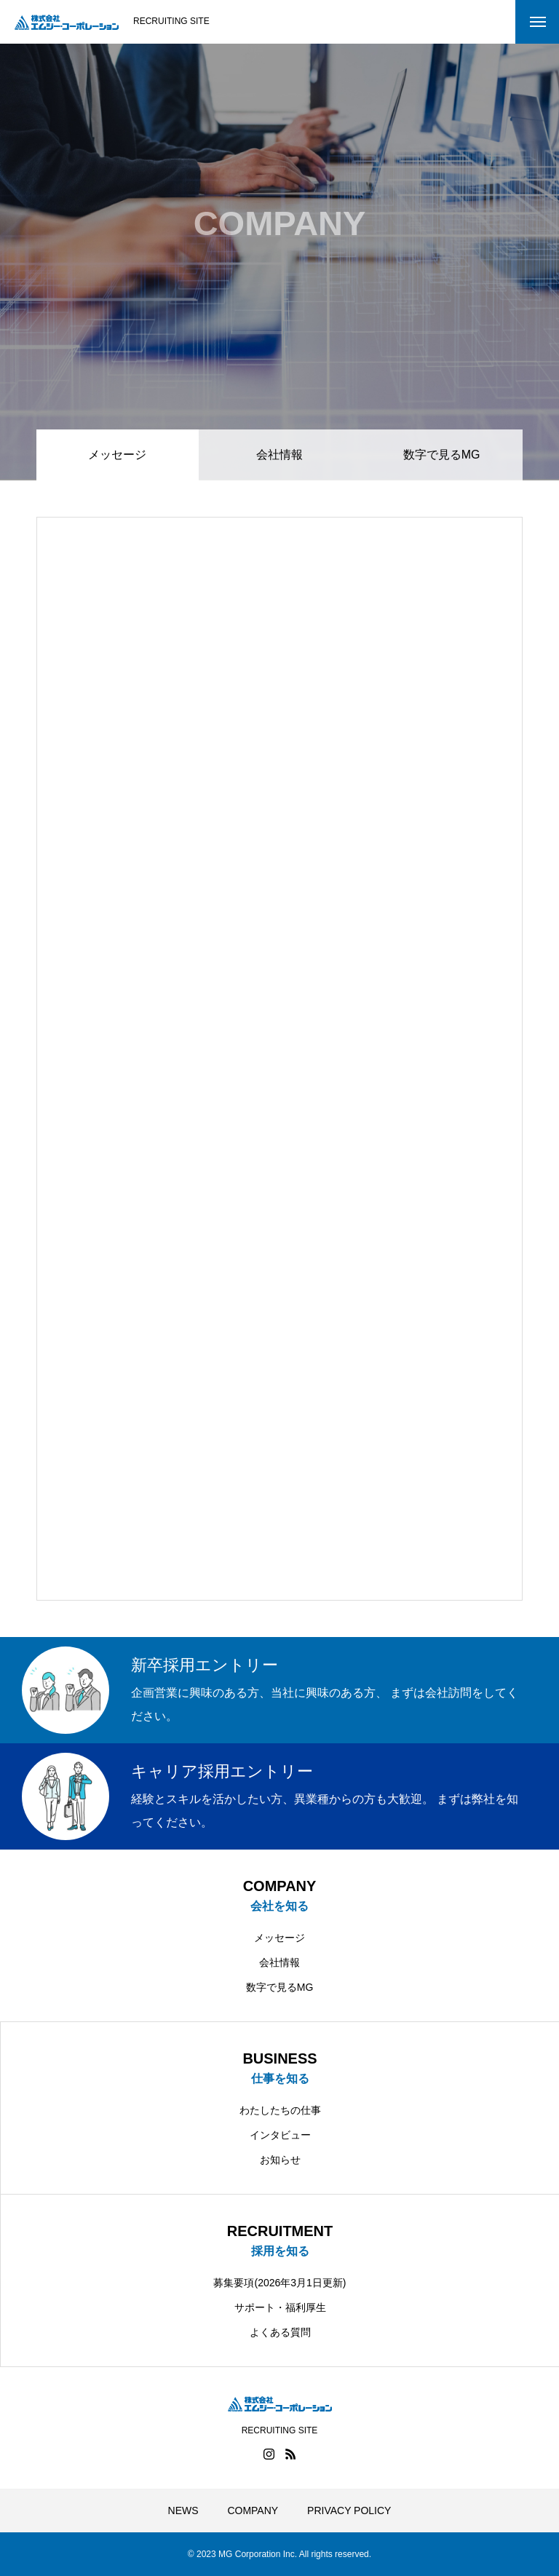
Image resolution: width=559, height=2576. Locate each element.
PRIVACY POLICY (349, 2510)
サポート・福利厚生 (280, 2307)
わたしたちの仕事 (280, 2110)
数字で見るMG (441, 454)
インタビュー (280, 2135)
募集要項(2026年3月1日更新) (279, 2283)
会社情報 (279, 454)
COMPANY (252, 2510)
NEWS (183, 2510)
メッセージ (279, 1938)
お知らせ (280, 2160)
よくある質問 (280, 2332)
